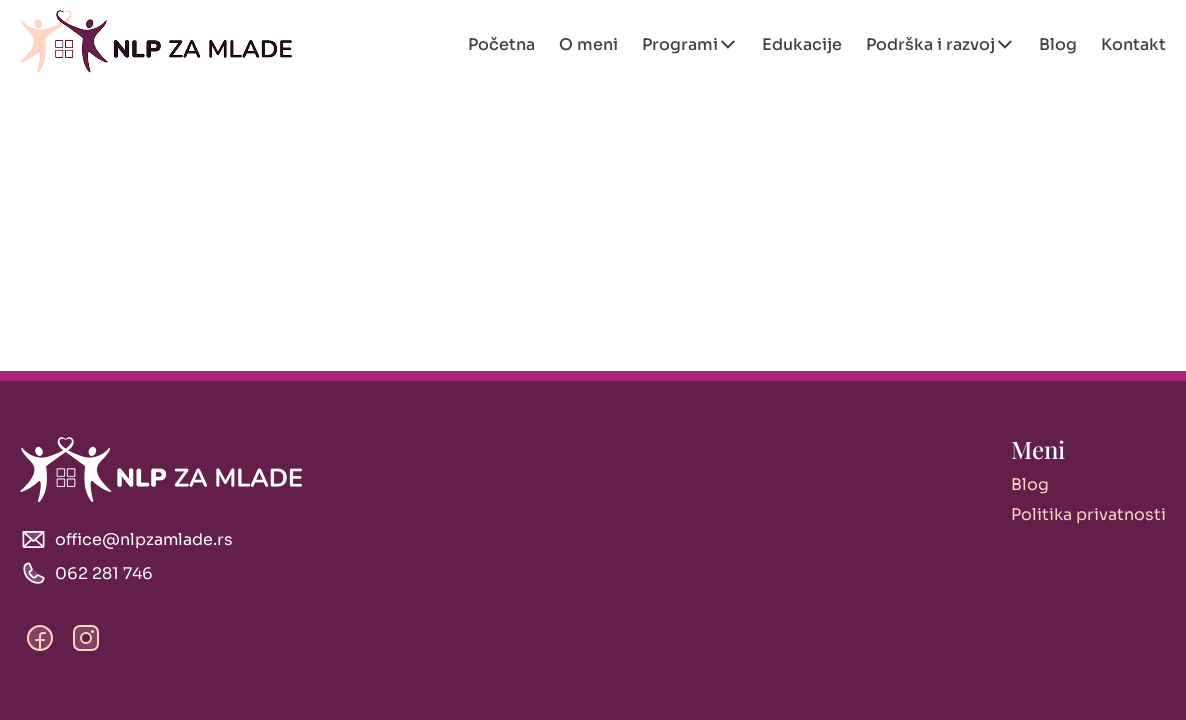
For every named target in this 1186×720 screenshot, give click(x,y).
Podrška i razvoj (930, 45)
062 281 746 (104, 573)
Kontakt (1133, 45)
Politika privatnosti (1088, 515)
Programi (680, 45)
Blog (1058, 45)
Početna (501, 45)
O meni (588, 45)
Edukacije (802, 45)
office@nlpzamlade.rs (144, 539)
